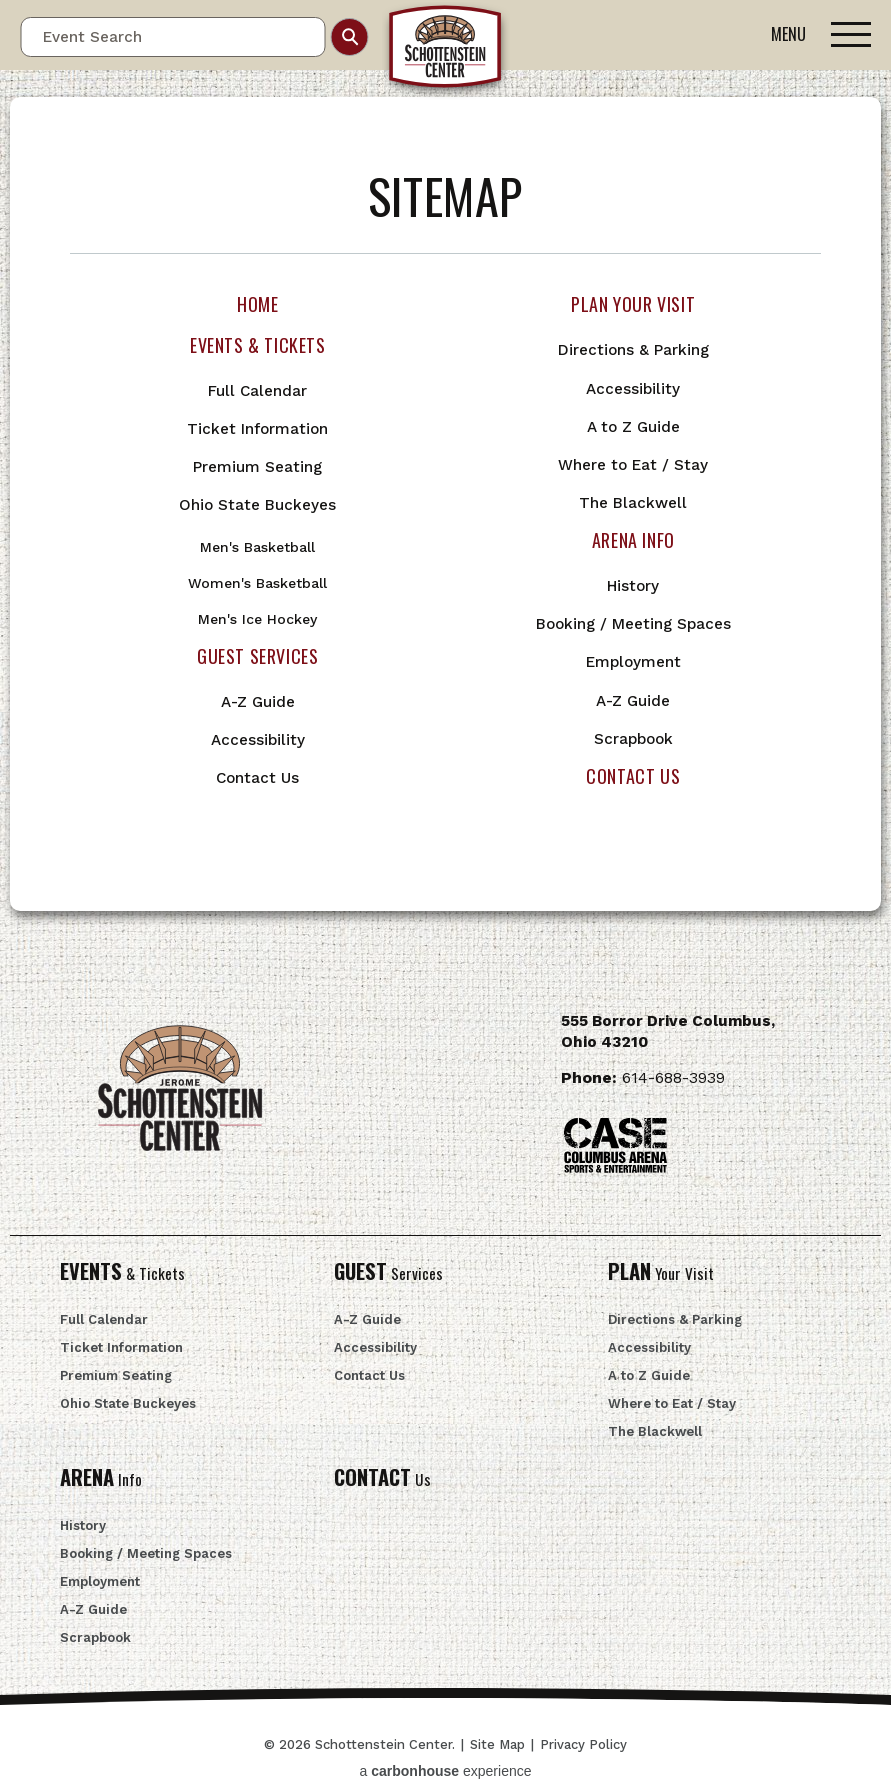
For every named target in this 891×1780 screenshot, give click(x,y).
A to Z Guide (633, 427)
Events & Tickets (258, 345)
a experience (446, 1771)
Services (388, 1273)
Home (257, 304)
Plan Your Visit (633, 304)
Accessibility (258, 740)
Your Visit (661, 1273)
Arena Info (633, 540)
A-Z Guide (258, 702)
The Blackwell (633, 503)
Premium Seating (257, 467)
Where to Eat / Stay (633, 465)
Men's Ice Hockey (257, 619)
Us (382, 1479)
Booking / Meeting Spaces (633, 624)
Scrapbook (633, 739)
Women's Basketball (257, 583)
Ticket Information (257, 429)
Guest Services (257, 656)
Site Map (497, 1744)
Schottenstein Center (446, 51)
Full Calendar (257, 391)
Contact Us (257, 778)
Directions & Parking (633, 350)
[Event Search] (173, 37)
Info (101, 1479)
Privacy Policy (583, 1744)
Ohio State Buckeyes (257, 505)
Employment (633, 662)
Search (350, 37)
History (633, 586)
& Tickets (122, 1273)
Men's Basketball (257, 547)
